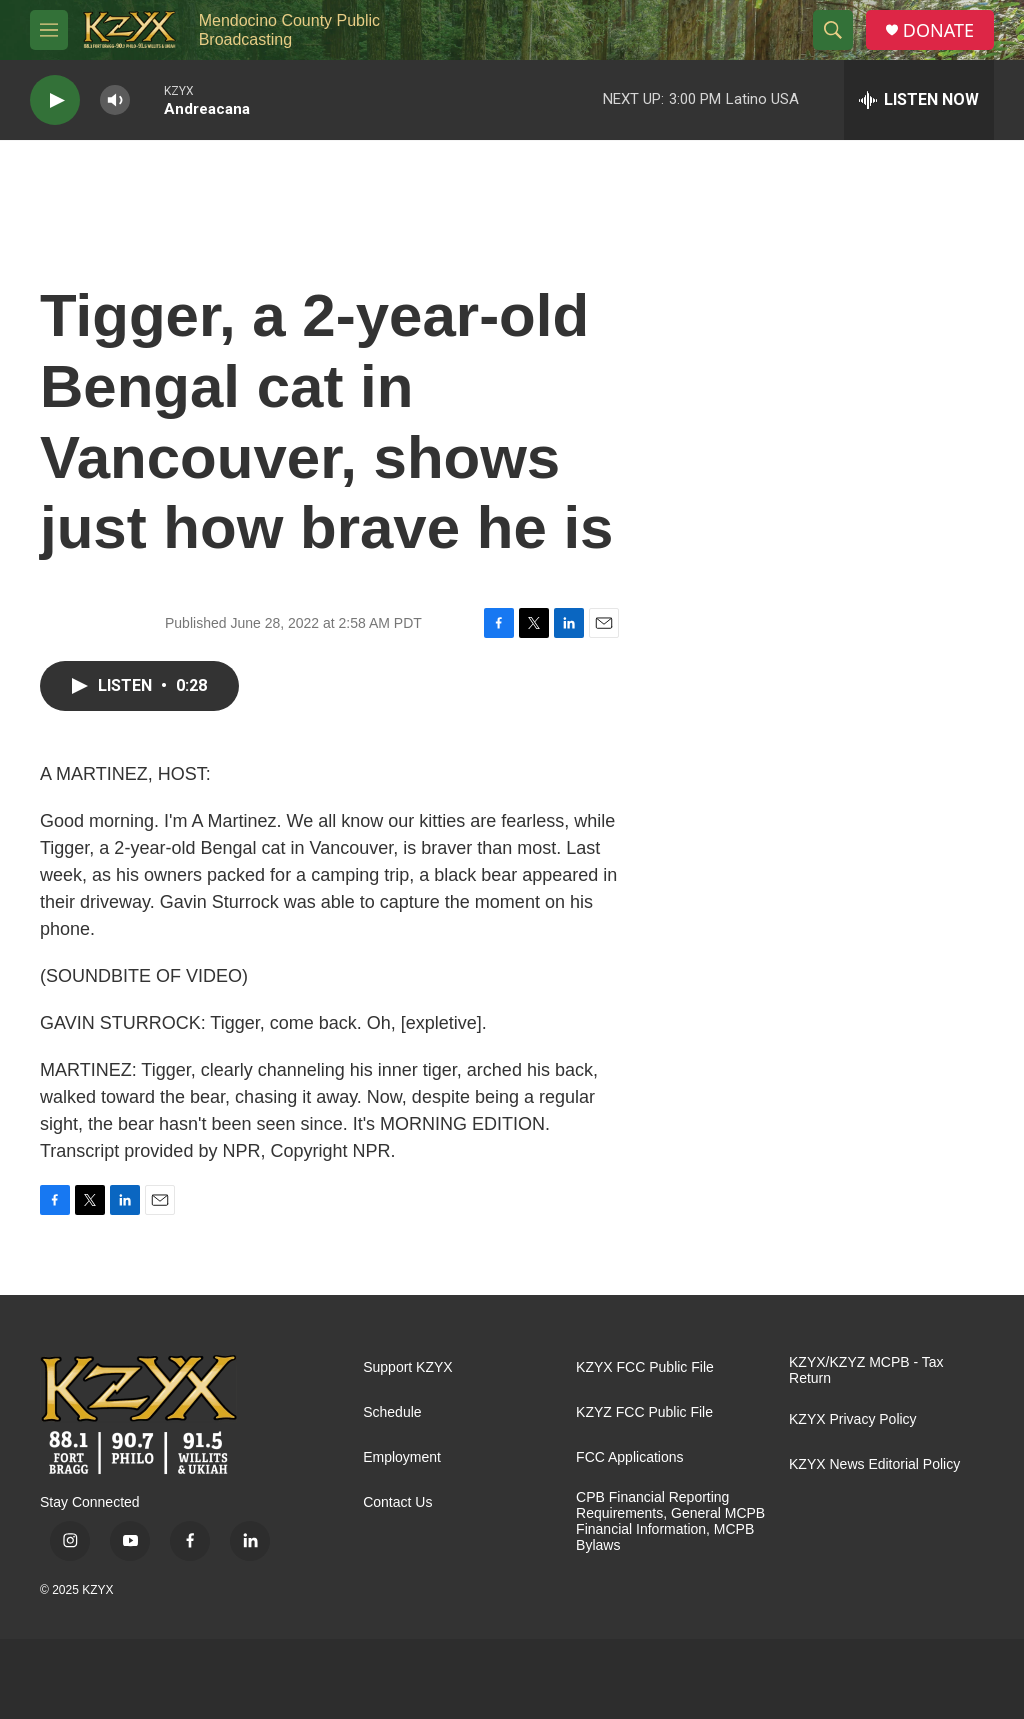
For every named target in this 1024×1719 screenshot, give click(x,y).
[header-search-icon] (833, 30)
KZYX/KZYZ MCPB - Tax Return (866, 1370)
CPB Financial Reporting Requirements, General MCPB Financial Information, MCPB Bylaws (670, 1521)
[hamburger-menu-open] (49, 30)
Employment (402, 1457)
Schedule (392, 1412)
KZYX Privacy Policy (853, 1419)
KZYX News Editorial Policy (874, 1464)
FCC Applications (629, 1457)
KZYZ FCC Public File (644, 1412)
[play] (55, 100)
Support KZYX (408, 1367)
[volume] (115, 100)
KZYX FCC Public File (645, 1367)
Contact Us (397, 1502)
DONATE (938, 30)
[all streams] (919, 100)
